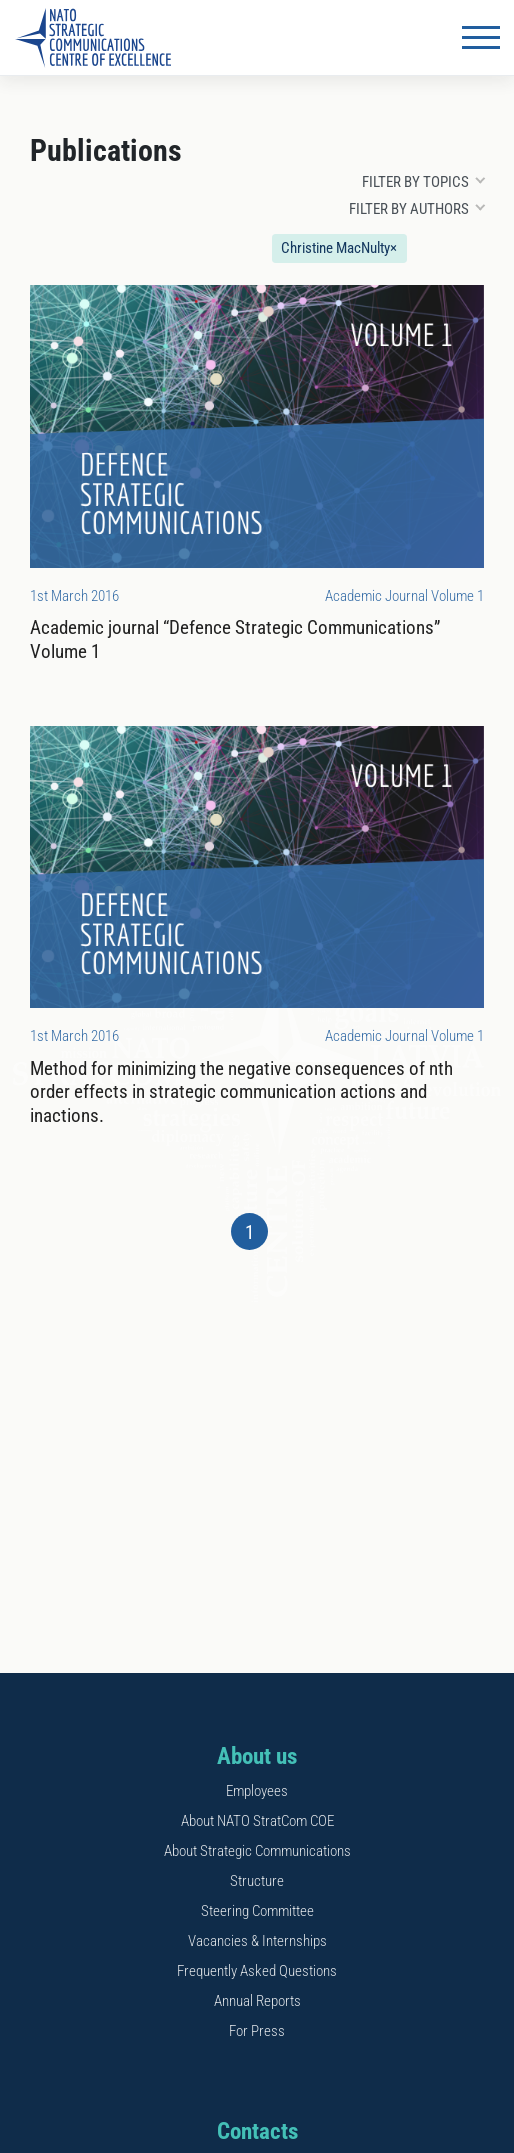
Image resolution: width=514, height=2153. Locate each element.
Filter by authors (409, 209)
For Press (257, 2031)
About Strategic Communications (257, 1851)
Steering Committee (257, 1911)
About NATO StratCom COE (257, 1821)
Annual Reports (257, 2001)
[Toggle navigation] (481, 37)
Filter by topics (415, 182)
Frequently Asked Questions (257, 1971)
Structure (257, 1881)
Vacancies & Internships (257, 1941)
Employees (257, 1791)
